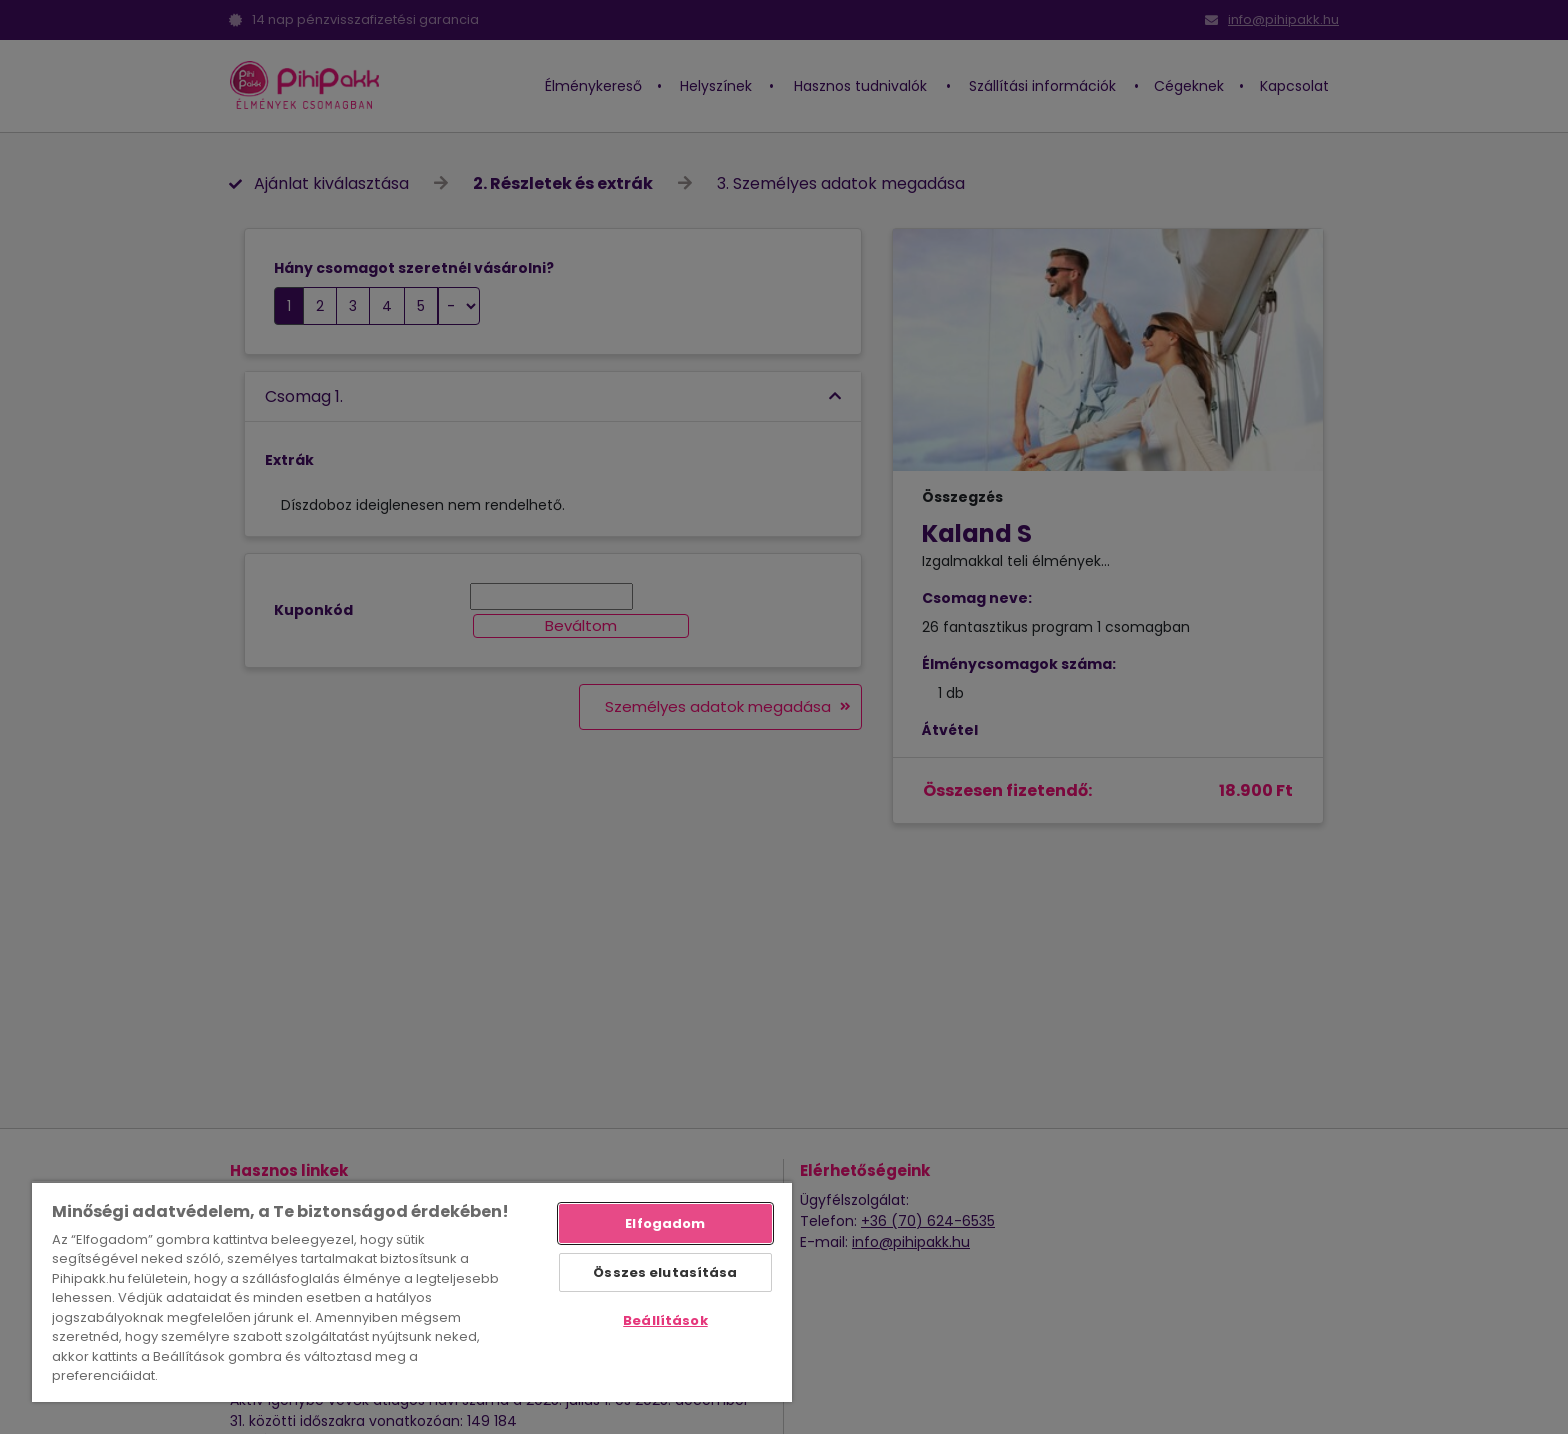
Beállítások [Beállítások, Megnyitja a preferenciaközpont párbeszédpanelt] (665, 1320)
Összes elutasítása (665, 1272)
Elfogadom (665, 1223)
